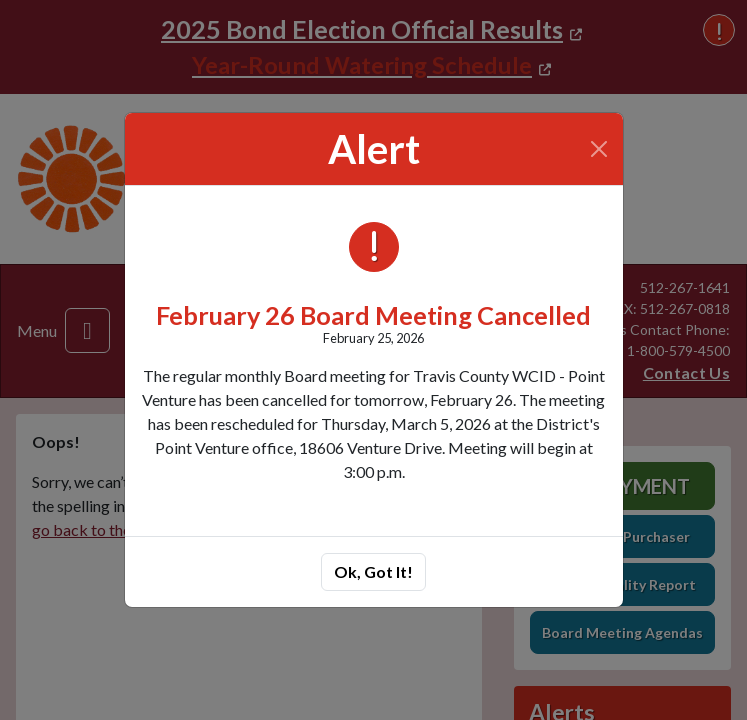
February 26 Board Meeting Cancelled (373, 315)
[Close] (598, 149)
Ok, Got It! (373, 571)
